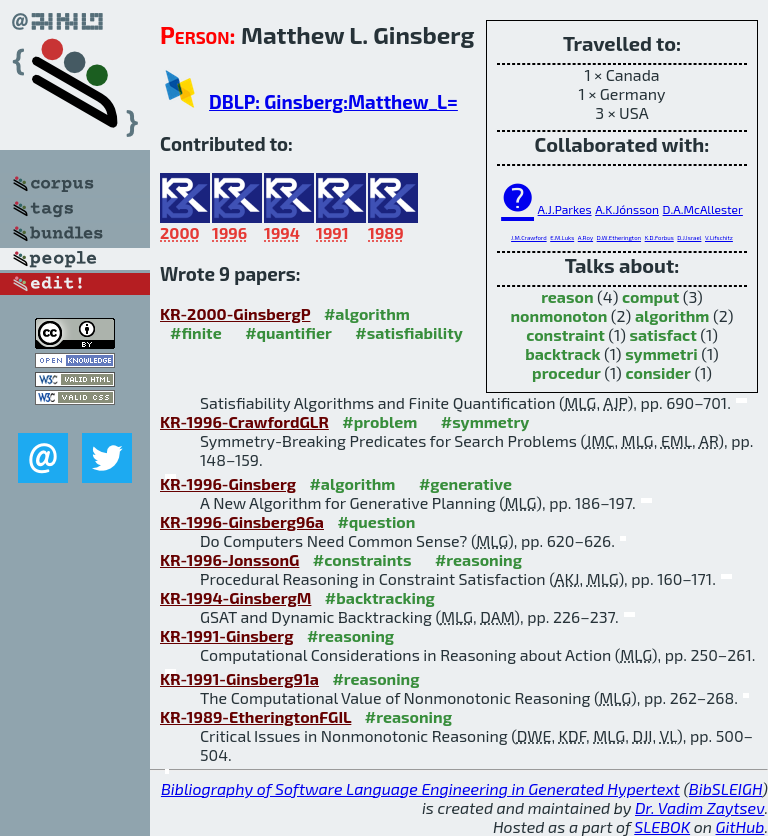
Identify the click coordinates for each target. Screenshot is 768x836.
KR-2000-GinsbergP (235, 313)
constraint (565, 334)
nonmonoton (558, 315)
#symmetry (485, 421)
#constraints (362, 559)
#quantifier (288, 332)
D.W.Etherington (619, 237)
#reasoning (478, 559)
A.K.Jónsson (627, 209)
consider (657, 372)
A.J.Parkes (565, 209)
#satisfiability (409, 332)
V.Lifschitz (719, 237)
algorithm (672, 315)
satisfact (662, 334)
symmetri (661, 353)
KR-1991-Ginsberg (226, 635)
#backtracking (380, 597)
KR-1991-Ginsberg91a (239, 678)
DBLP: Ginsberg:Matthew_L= (333, 101)
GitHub (740, 826)
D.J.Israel (689, 237)
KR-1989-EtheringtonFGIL (255, 716)
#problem (379, 421)
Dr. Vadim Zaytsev (699, 807)
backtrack (562, 353)
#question (376, 521)
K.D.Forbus (659, 237)
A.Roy (585, 237)
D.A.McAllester (703, 209)
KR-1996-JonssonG (229, 559)
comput (650, 296)
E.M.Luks (562, 237)
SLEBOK (662, 826)
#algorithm (367, 313)
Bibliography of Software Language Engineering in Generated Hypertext (420, 788)
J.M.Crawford (529, 237)
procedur (566, 372)
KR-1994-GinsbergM (235, 597)
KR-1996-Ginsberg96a (242, 521)
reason (567, 296)
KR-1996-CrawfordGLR (244, 421)
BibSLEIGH (725, 788)
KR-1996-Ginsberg (228, 483)
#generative (465, 483)
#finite (196, 332)
